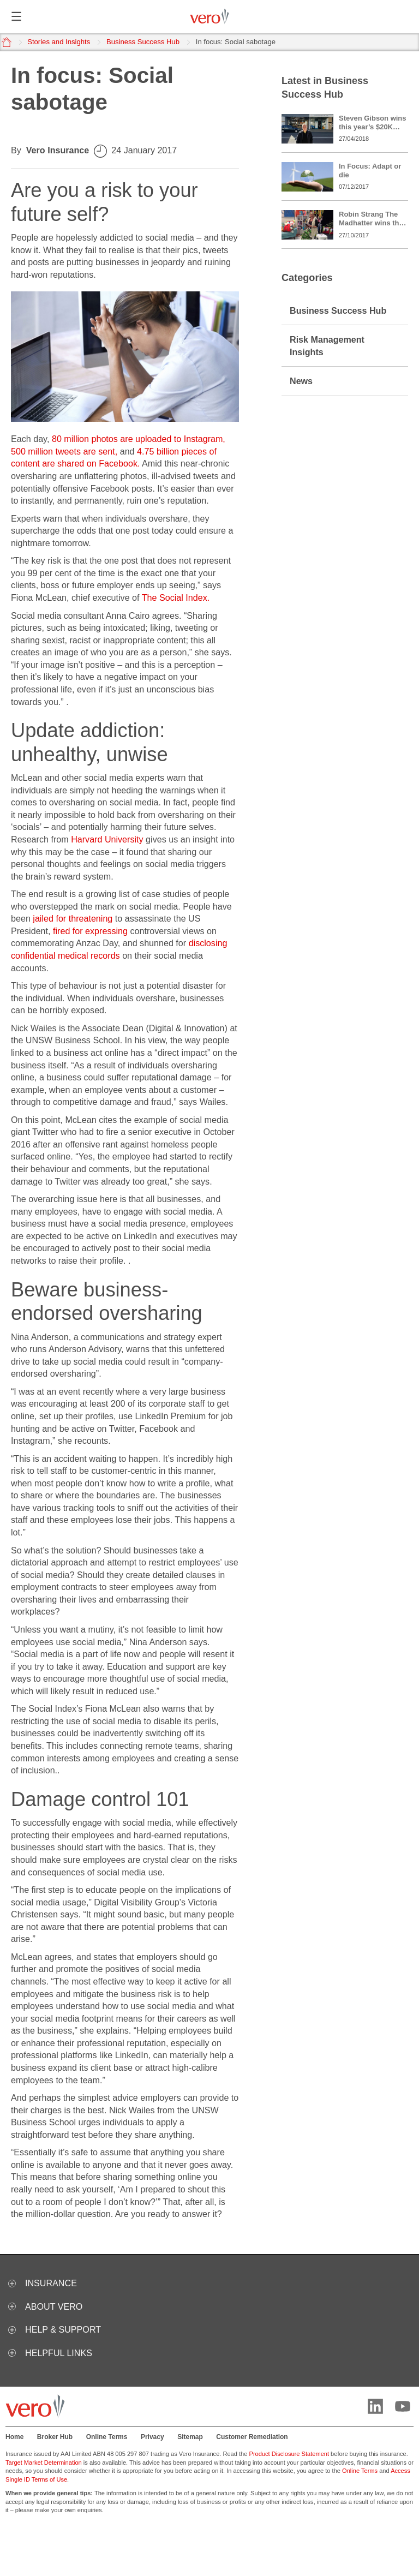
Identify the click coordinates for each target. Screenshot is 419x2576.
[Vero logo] (209, 16)
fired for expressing (90, 931)
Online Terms (107, 2437)
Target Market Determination (43, 2462)
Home (14, 2437)
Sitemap (190, 2437)
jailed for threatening (72, 918)
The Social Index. (176, 597)
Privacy (152, 2437)
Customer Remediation (252, 2437)
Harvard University (107, 839)
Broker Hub (55, 2437)
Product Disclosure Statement (289, 2454)
